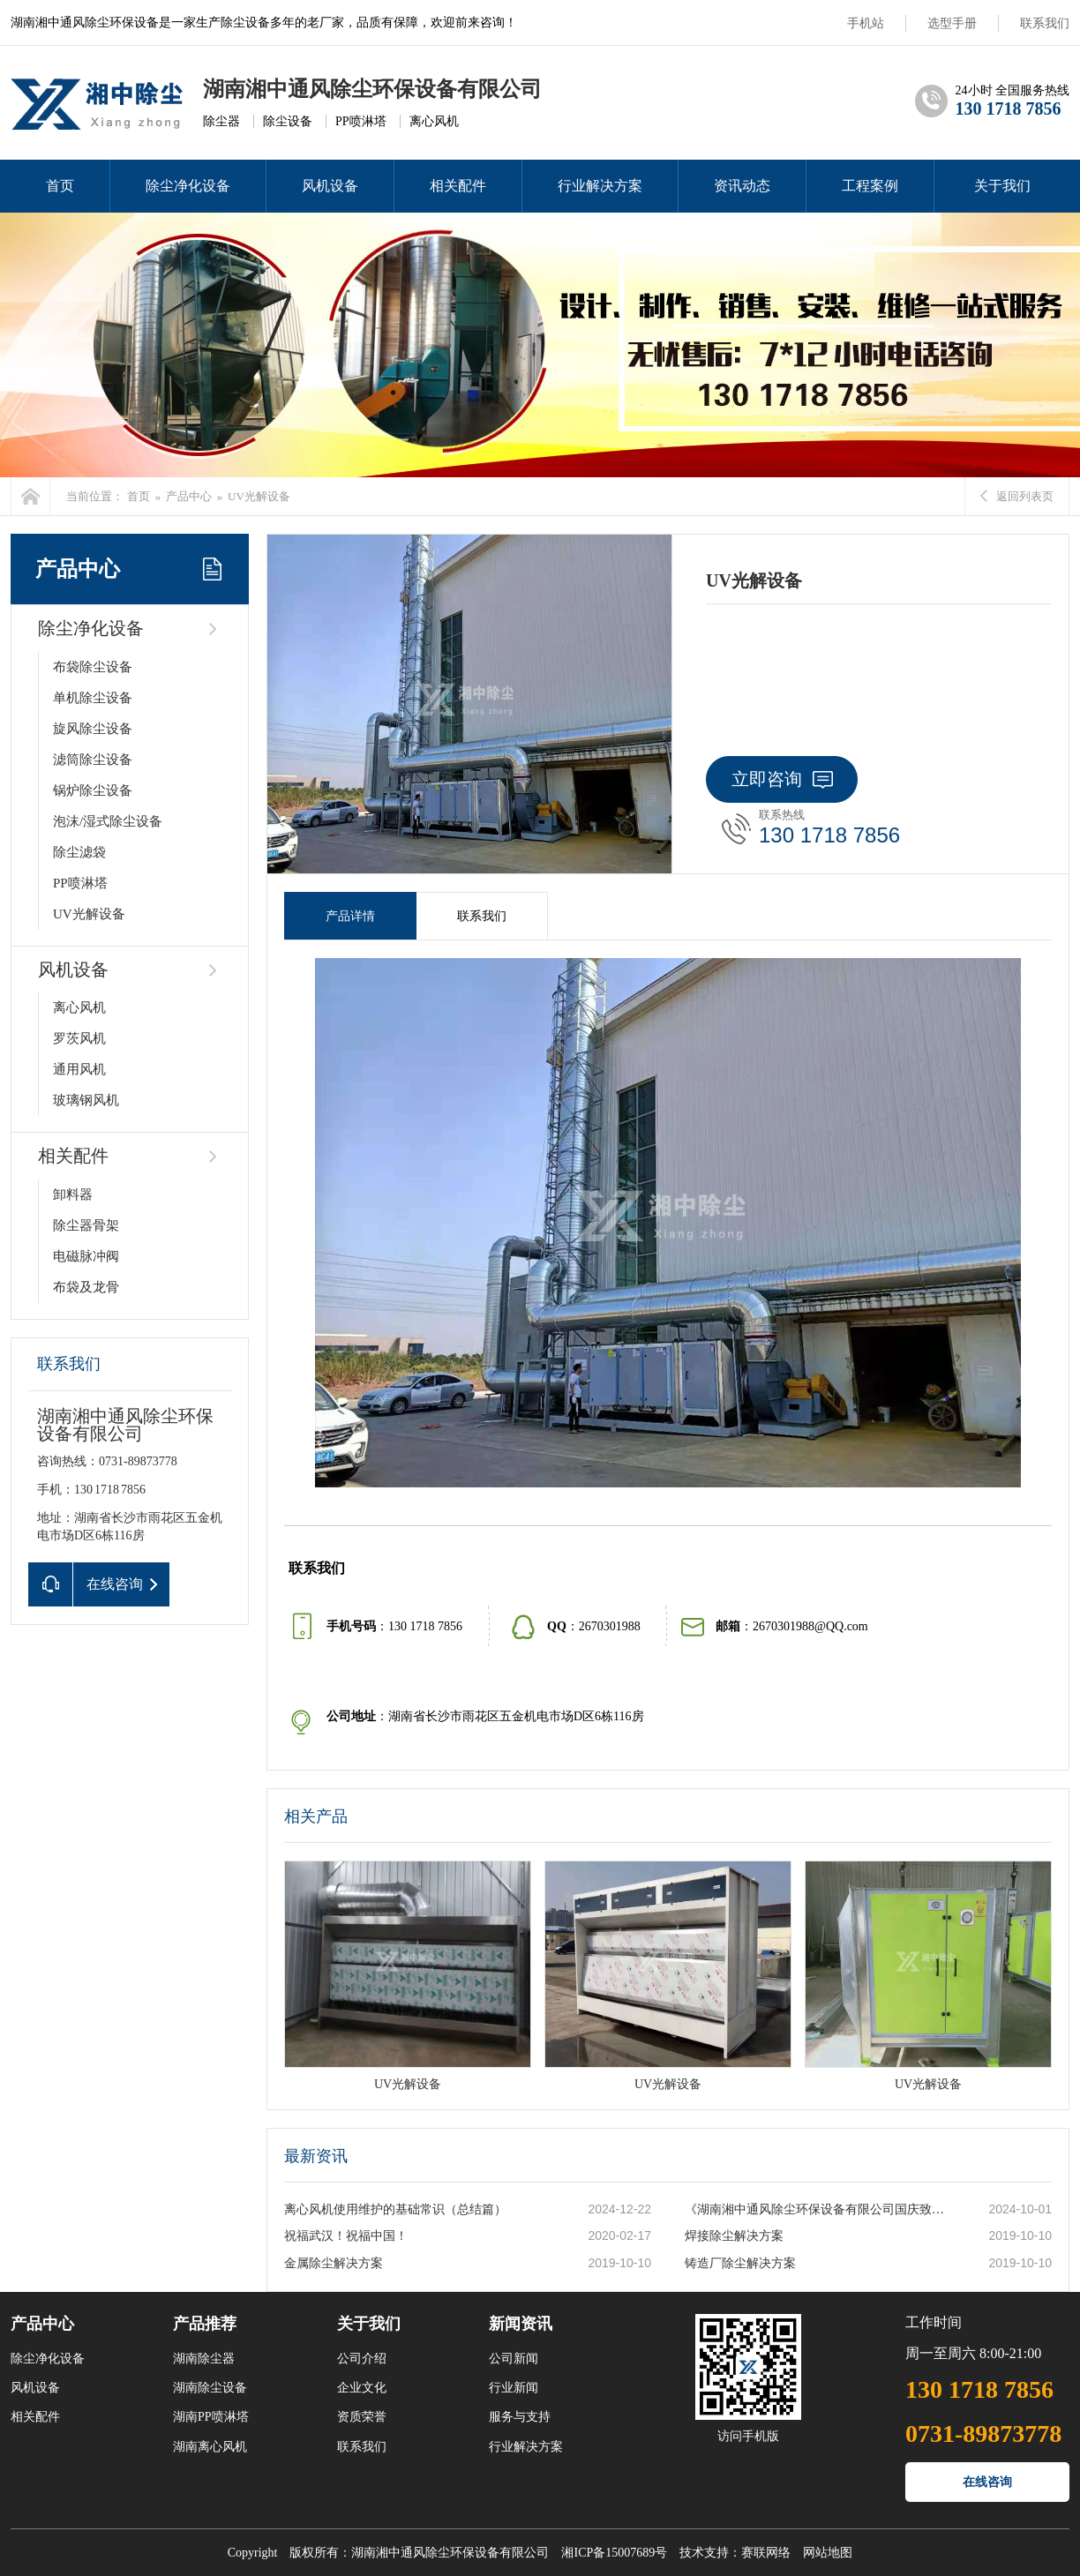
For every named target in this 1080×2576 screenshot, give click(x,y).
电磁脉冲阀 (86, 1256)
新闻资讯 (520, 2324)
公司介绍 (361, 2358)
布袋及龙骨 (86, 1287)
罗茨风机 (79, 1038)
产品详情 (350, 916)
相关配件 (458, 185)
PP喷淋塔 (80, 883)
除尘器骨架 (86, 1225)
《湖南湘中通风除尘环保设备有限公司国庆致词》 (818, 2209)
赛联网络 (766, 2552)
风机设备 (330, 185)
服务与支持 (520, 2416)
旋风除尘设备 (92, 729)
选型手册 (952, 23)
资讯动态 (742, 185)
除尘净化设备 (188, 185)
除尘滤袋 (79, 852)
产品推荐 (204, 2324)
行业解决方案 (600, 185)
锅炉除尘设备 (92, 790)
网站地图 (827, 2552)
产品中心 (189, 496)
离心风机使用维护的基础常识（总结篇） (395, 2209)
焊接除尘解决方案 (734, 2236)
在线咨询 (987, 2482)
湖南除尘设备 (210, 2387)
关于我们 (1002, 185)
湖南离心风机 (210, 2446)
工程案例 (870, 185)
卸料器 (73, 1194)
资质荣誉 (361, 2416)
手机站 (865, 23)
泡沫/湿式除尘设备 (107, 821)
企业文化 (361, 2387)
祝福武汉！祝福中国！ (346, 2236)
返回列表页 (1017, 496)
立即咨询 (782, 779)
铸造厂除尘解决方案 (740, 2263)
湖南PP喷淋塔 (211, 2416)
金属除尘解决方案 (333, 2263)
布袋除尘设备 (92, 667)
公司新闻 (513, 2358)
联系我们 (1044, 23)
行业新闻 (513, 2387)
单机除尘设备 (92, 698)
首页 (60, 185)
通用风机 (79, 1069)
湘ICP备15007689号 (614, 2552)
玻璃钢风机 (86, 1100)
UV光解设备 (259, 496)
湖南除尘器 (204, 2358)
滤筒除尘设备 (92, 760)
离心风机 (79, 1007)
